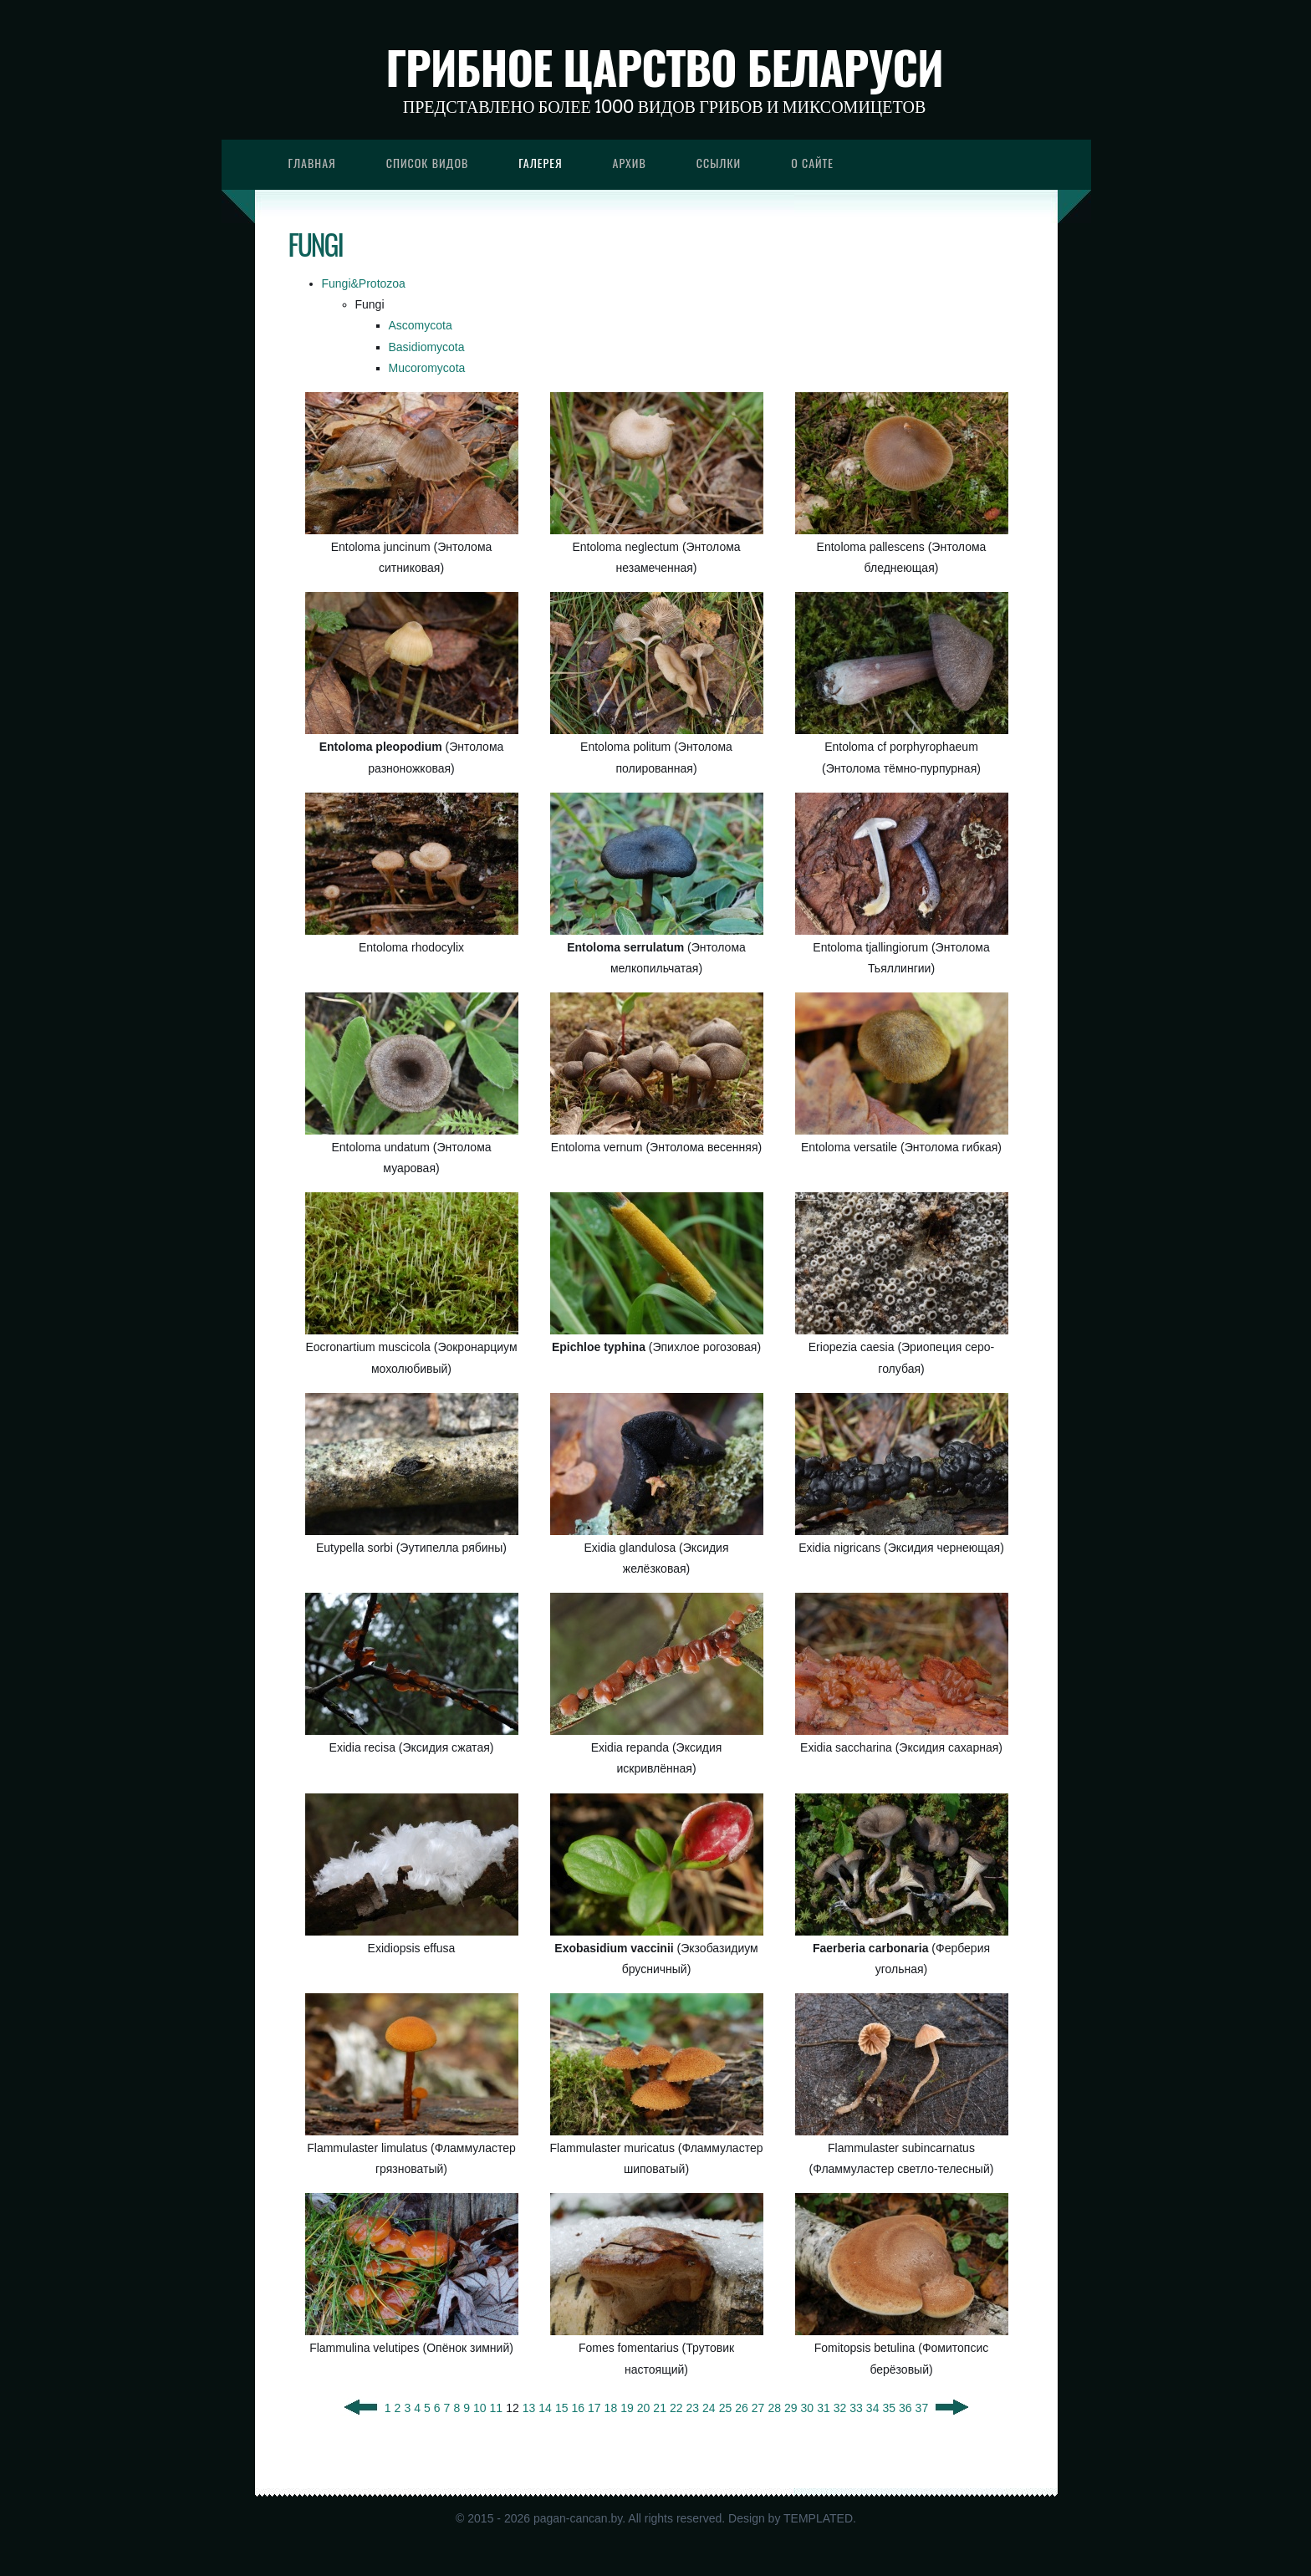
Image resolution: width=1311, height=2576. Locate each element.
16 (577, 2408)
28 (774, 2408)
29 (791, 2408)
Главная (312, 162)
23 (693, 2408)
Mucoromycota (427, 368)
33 (856, 2408)
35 (888, 2408)
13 (529, 2408)
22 (676, 2408)
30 (807, 2408)
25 (725, 2408)
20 (643, 2408)
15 (562, 2408)
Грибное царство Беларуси (664, 66)
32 (840, 2408)
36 (905, 2408)
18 (611, 2408)
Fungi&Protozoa (364, 283)
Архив (629, 162)
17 (594, 2408)
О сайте (812, 162)
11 (496, 2408)
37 (922, 2408)
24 (709, 2408)
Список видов (427, 162)
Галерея (540, 162)
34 (873, 2408)
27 (758, 2408)
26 (741, 2408)
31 (823, 2408)
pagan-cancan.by (577, 2518)
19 (627, 2408)
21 (659, 2408)
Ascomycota (420, 325)
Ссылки (719, 162)
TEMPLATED (818, 2518)
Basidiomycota (427, 347)
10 (480, 2408)
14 (545, 2408)
